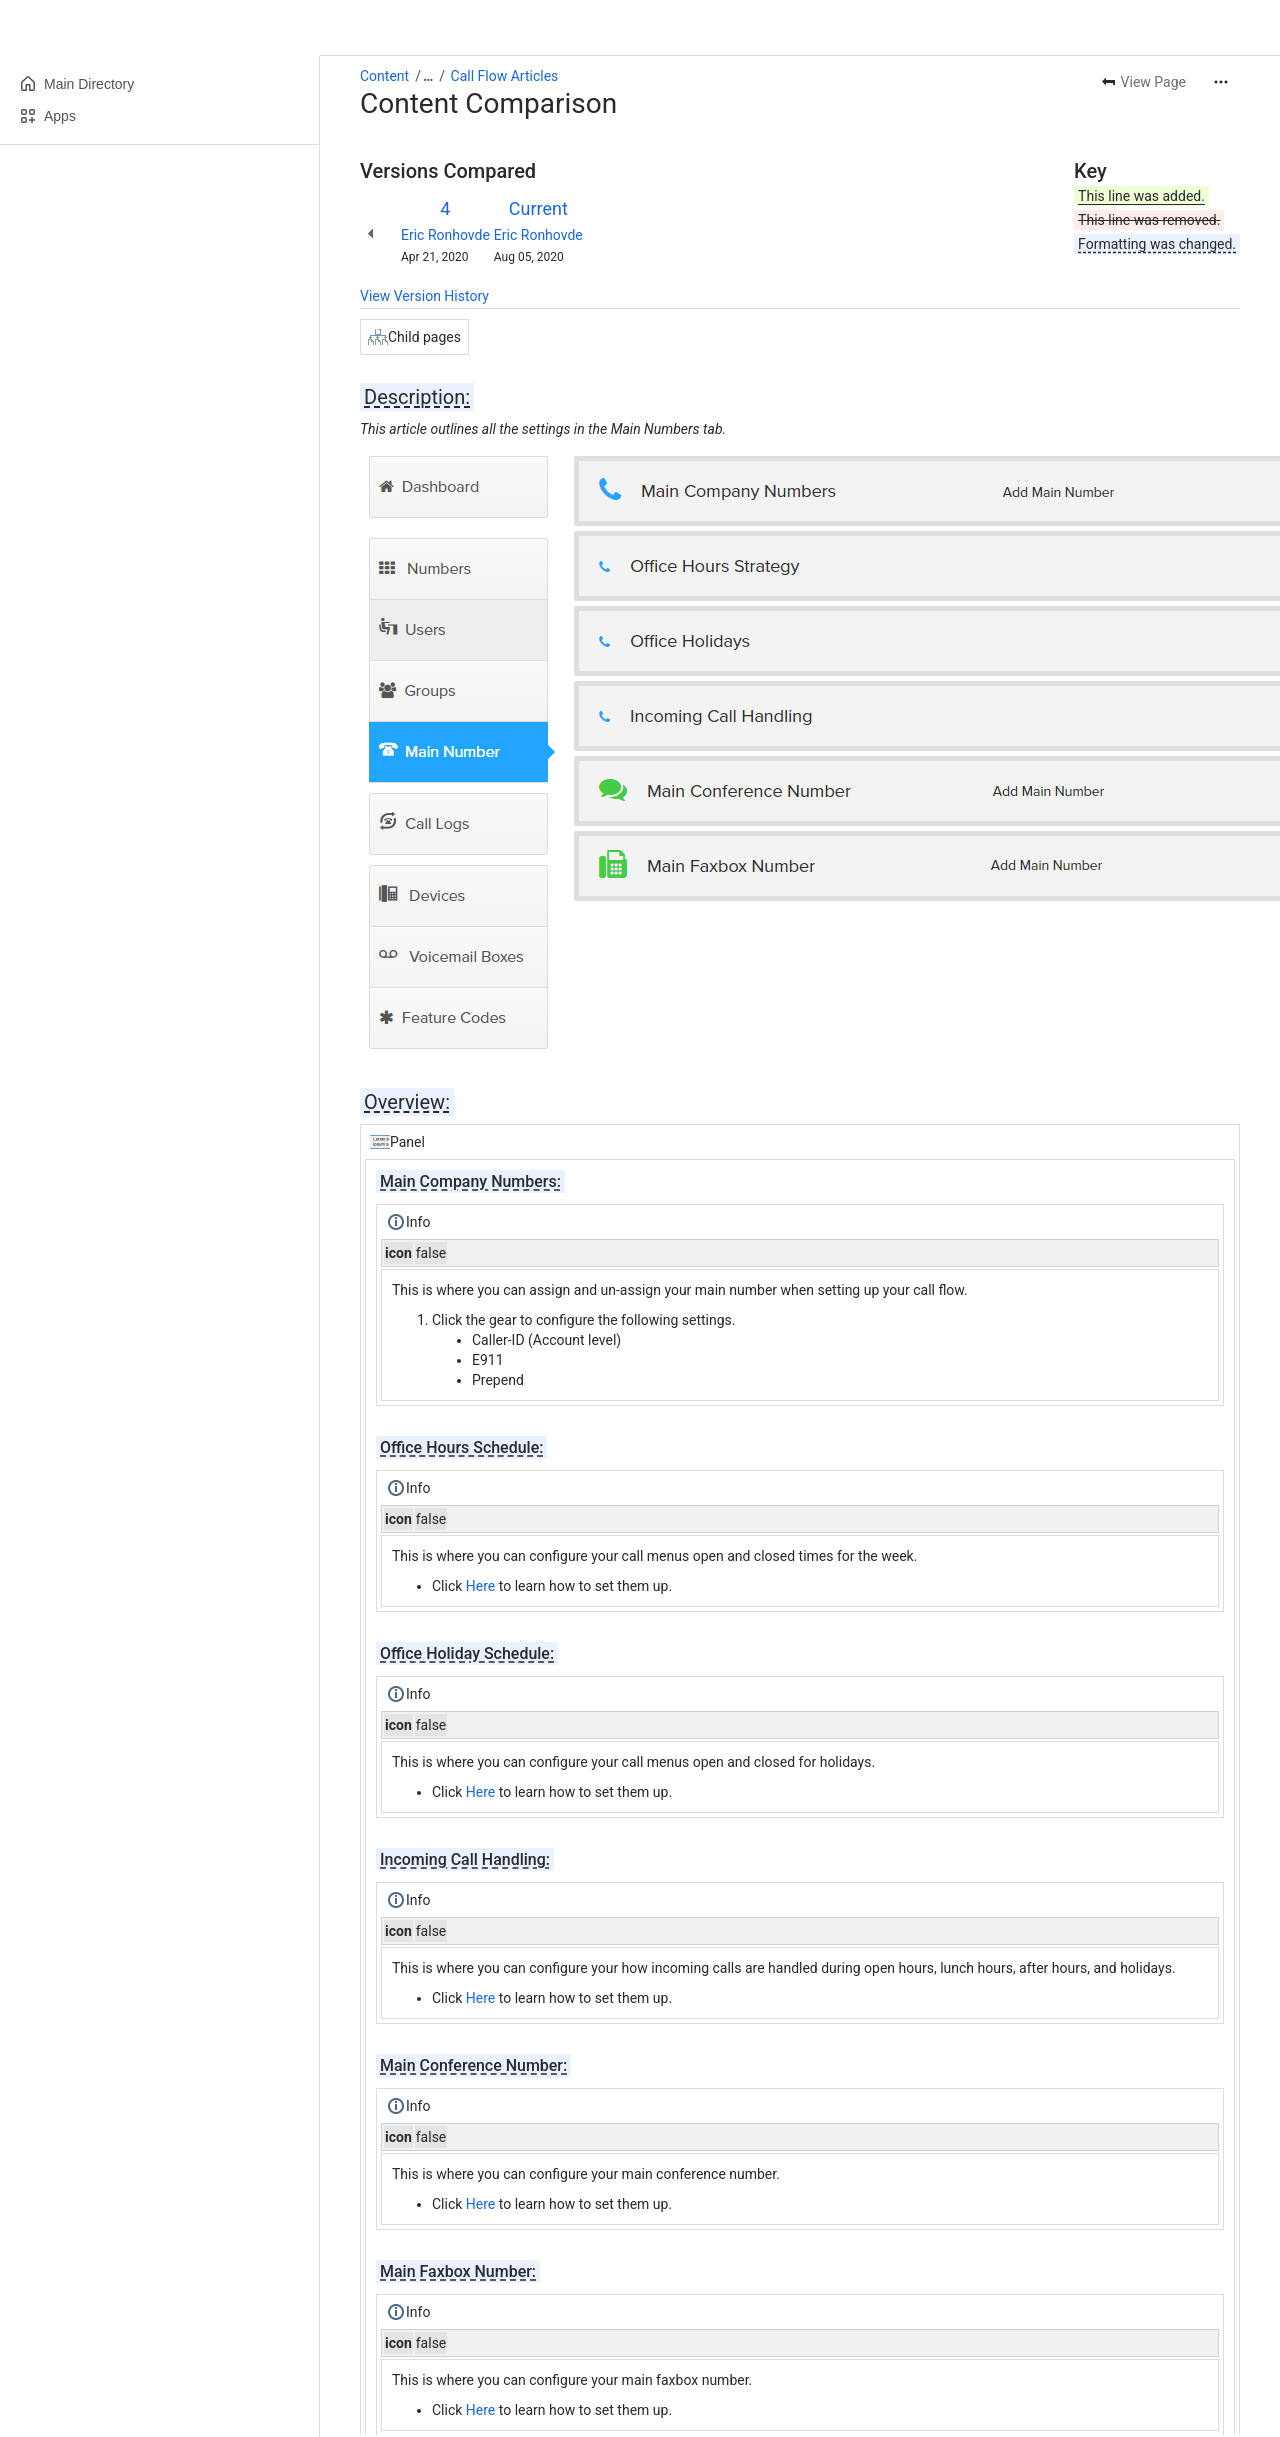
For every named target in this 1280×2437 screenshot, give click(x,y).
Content (384, 76)
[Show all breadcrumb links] (428, 76)
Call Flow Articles (505, 76)
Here (480, 1586)
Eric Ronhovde (445, 235)
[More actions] (1221, 82)
